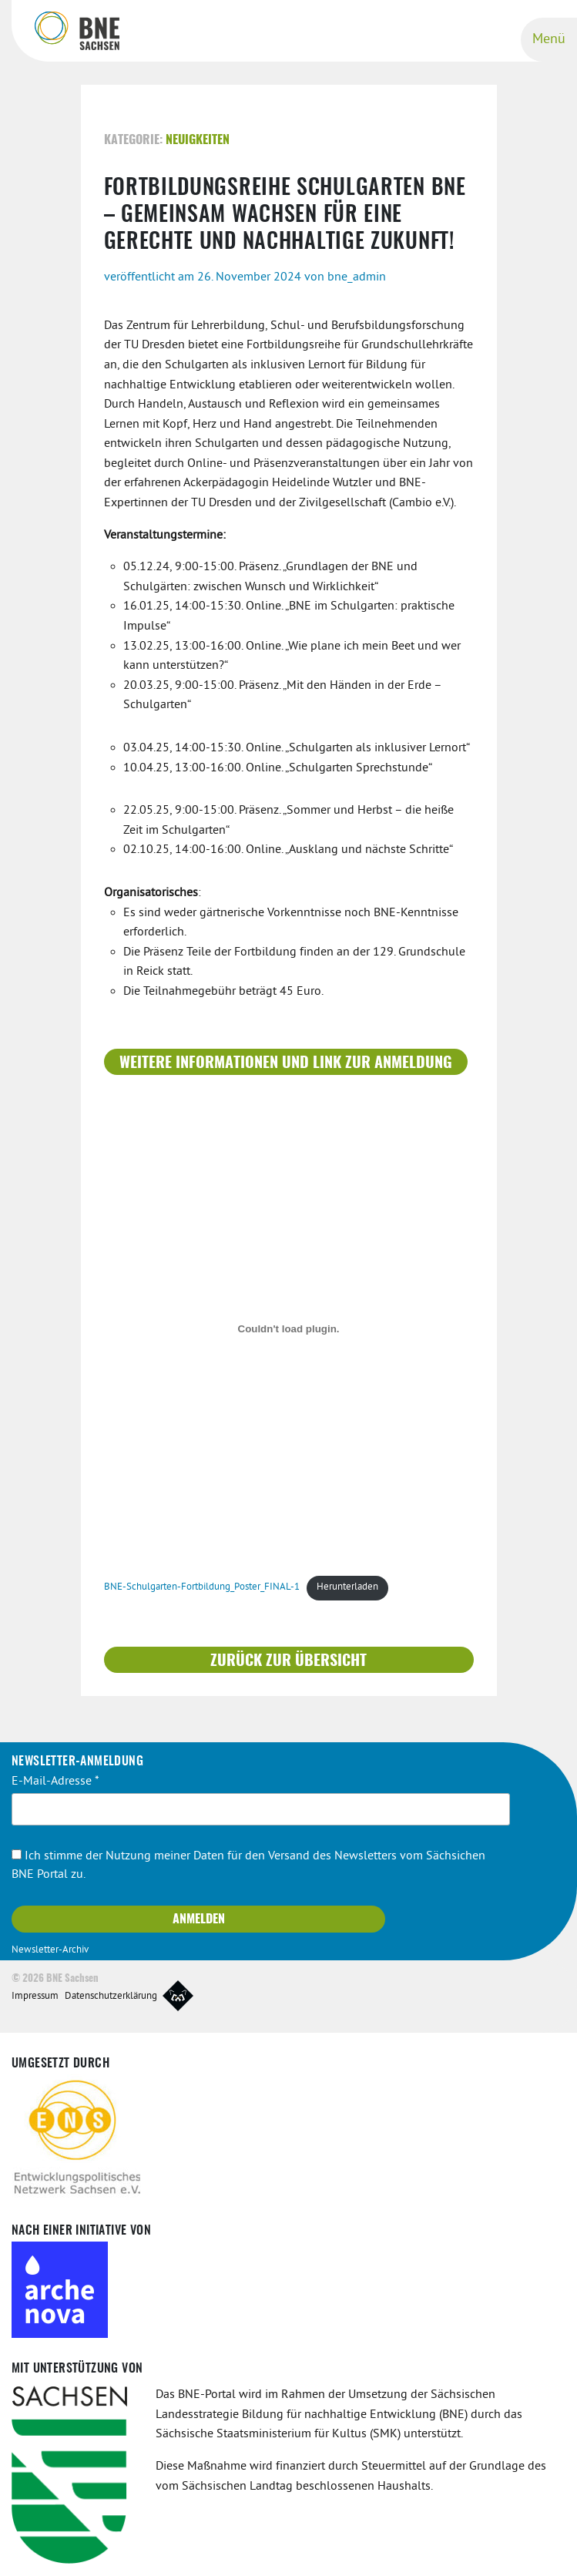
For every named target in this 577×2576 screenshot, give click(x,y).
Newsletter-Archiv (50, 1950)
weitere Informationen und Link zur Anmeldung (285, 1063)
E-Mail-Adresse (55, 1781)
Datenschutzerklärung (111, 1996)
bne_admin (356, 277)
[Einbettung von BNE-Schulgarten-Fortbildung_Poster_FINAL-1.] (289, 1329)
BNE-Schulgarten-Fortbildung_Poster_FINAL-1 (202, 1587)
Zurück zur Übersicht (288, 1661)
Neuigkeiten (198, 140)
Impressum (35, 1996)
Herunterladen (347, 1587)
